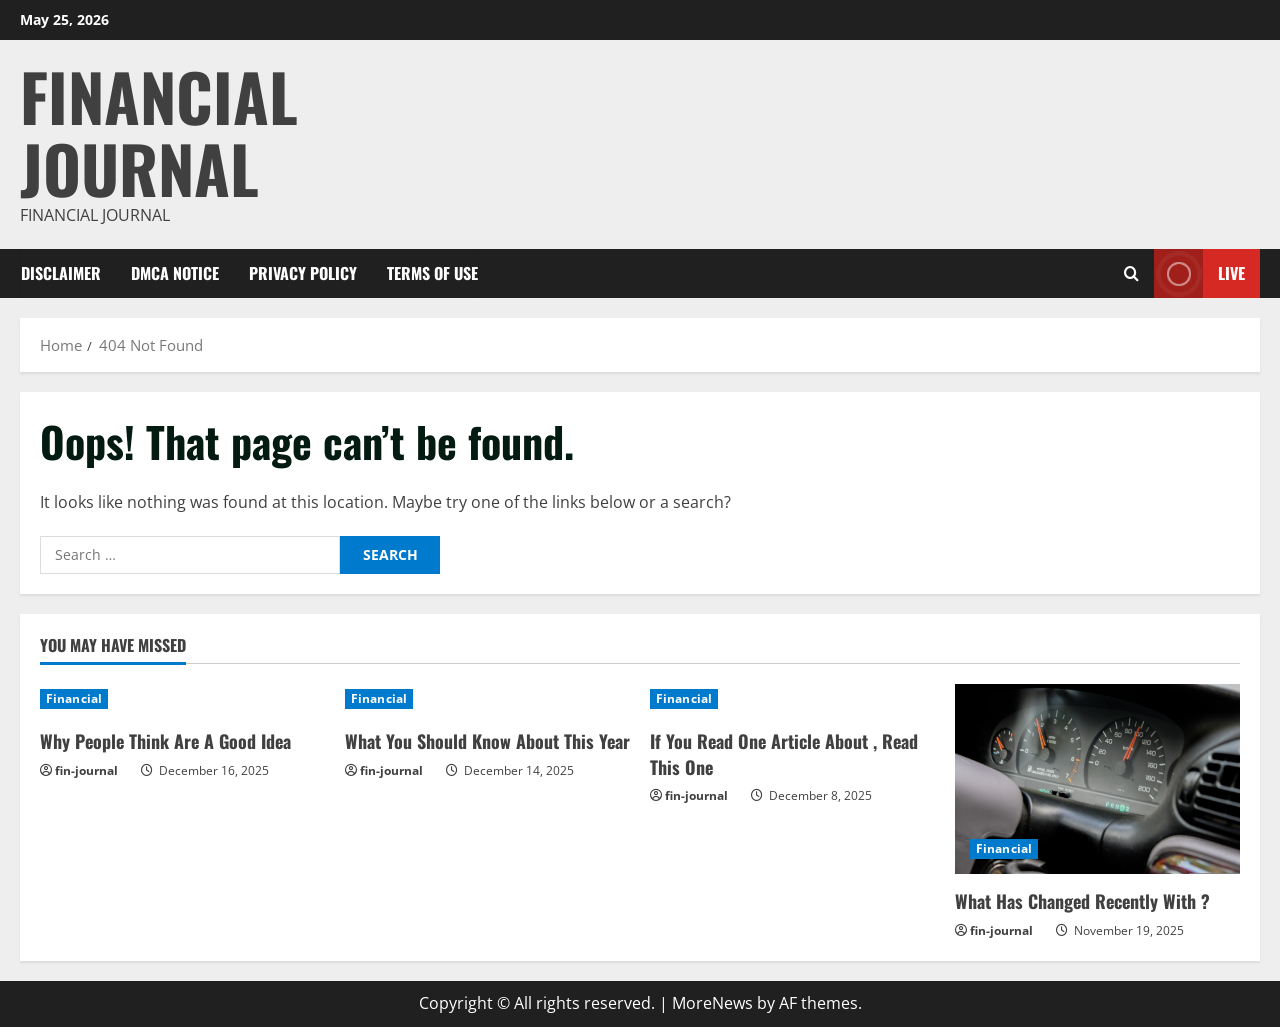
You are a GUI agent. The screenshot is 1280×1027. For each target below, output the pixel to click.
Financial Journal (159, 131)
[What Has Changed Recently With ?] (1097, 779)
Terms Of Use (432, 273)
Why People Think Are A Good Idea (165, 741)
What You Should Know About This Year (487, 741)
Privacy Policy (303, 273)
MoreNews (712, 1003)
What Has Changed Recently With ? (1082, 901)
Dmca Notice (175, 273)
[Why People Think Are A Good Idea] (182, 699)
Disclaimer (61, 273)
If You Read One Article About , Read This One (784, 753)
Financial (74, 698)
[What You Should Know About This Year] (487, 699)
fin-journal (86, 770)
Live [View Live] (1199, 273)
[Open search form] (1131, 273)
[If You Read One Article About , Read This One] (792, 699)
